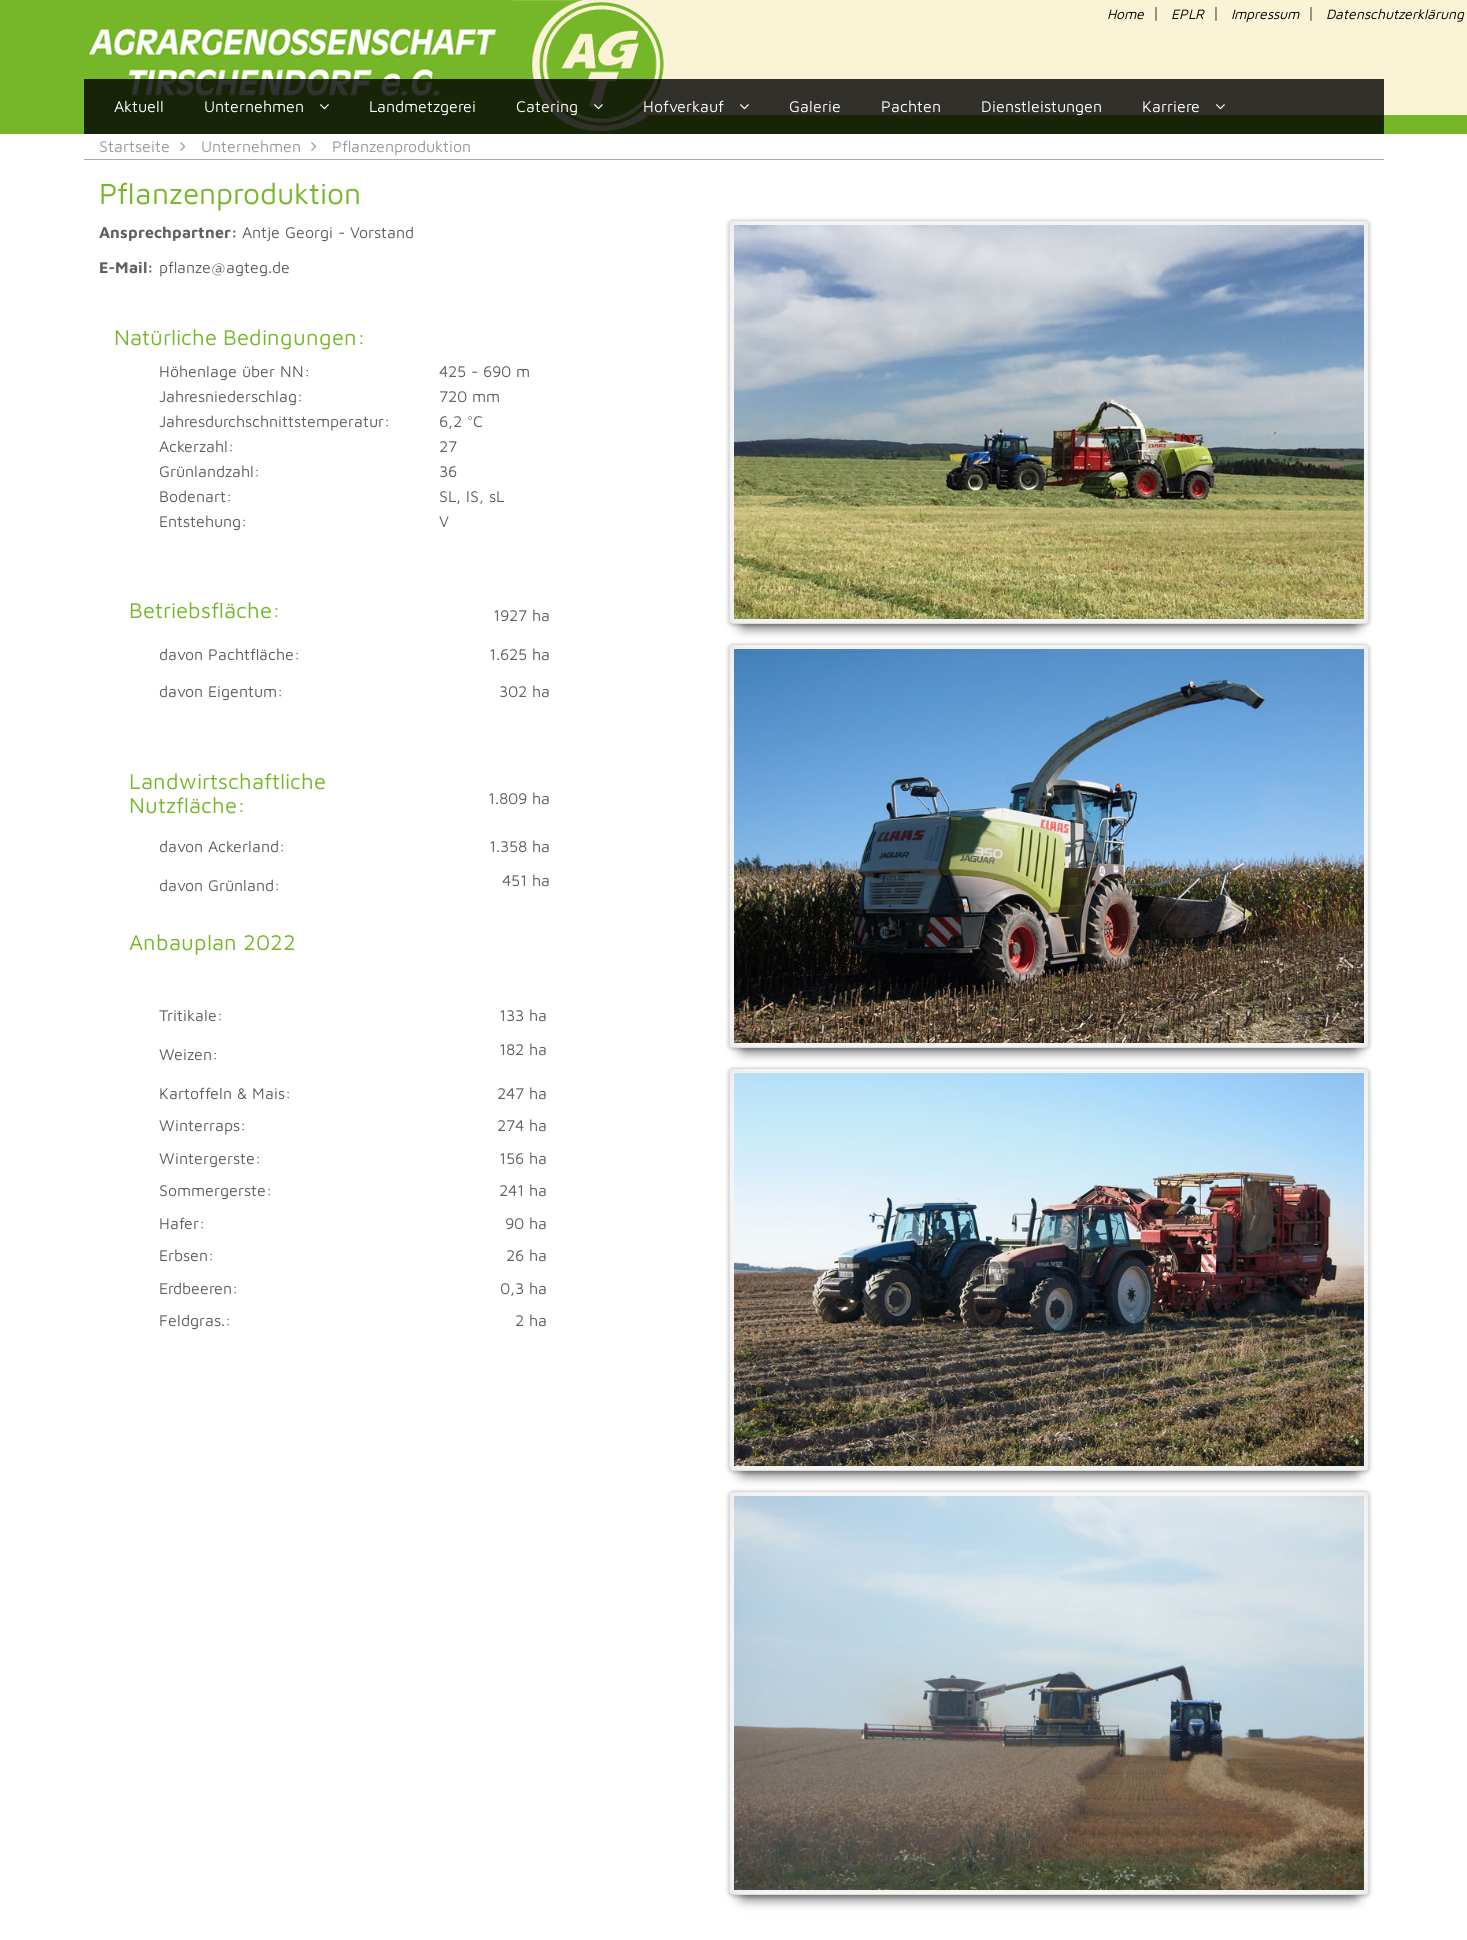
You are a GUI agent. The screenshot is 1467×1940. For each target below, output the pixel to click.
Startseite (134, 146)
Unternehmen (251, 146)
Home (1125, 13)
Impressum (1265, 13)
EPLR (1187, 13)
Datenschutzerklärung (1395, 13)
